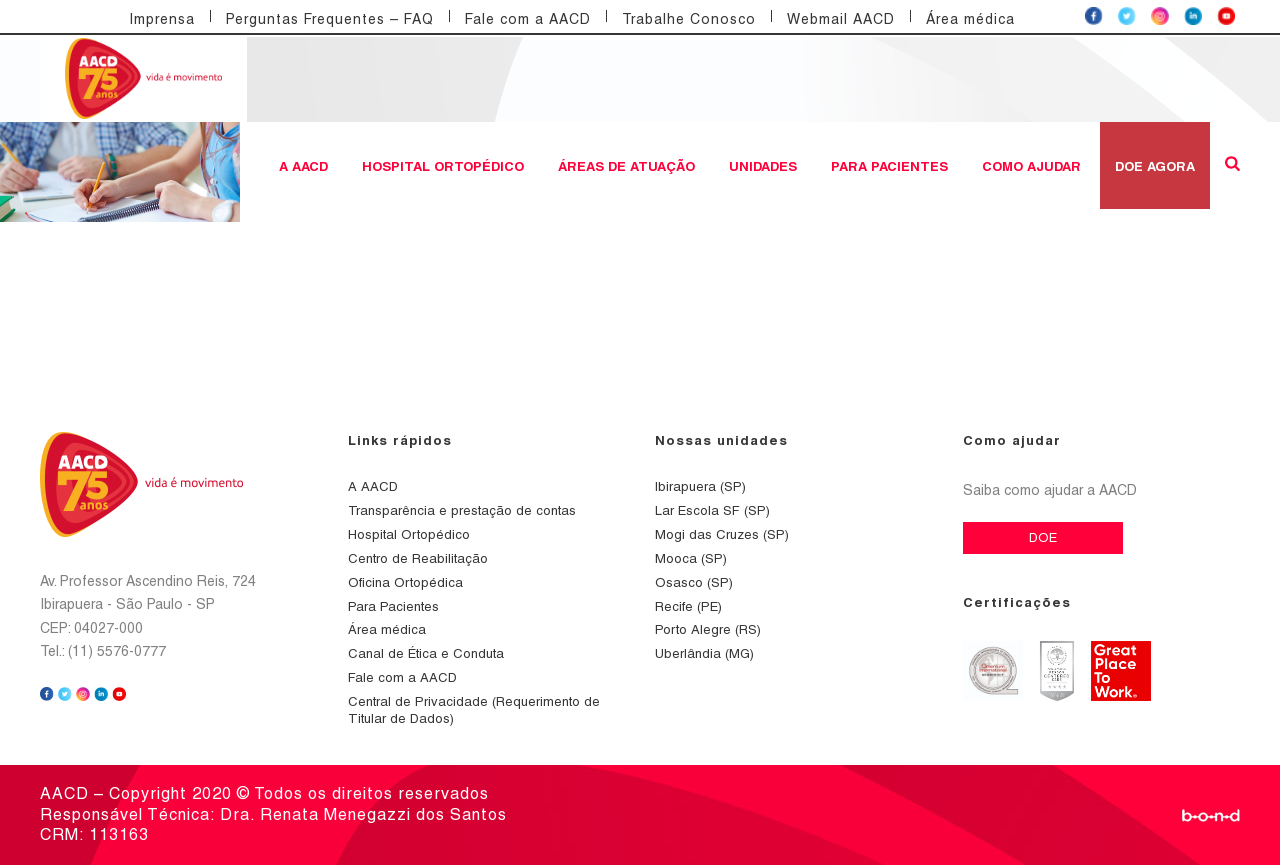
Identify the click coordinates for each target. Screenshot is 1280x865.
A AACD (303, 166)
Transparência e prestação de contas (462, 510)
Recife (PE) (688, 606)
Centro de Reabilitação (418, 558)
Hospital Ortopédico (443, 166)
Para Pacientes (889, 166)
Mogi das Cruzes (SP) (722, 534)
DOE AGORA (1155, 166)
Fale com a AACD (528, 19)
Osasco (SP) (694, 582)
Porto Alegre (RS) (708, 629)
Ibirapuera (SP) (700, 486)
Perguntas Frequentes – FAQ (330, 19)
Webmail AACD (841, 19)
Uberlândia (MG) (704, 653)
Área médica (970, 19)
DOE (1043, 537)
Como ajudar (1031, 166)
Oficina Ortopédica (405, 582)
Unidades (763, 166)
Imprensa (162, 19)
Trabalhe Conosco (689, 19)
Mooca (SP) (691, 558)
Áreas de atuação (626, 166)
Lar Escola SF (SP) (712, 510)
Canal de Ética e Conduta (426, 653)
